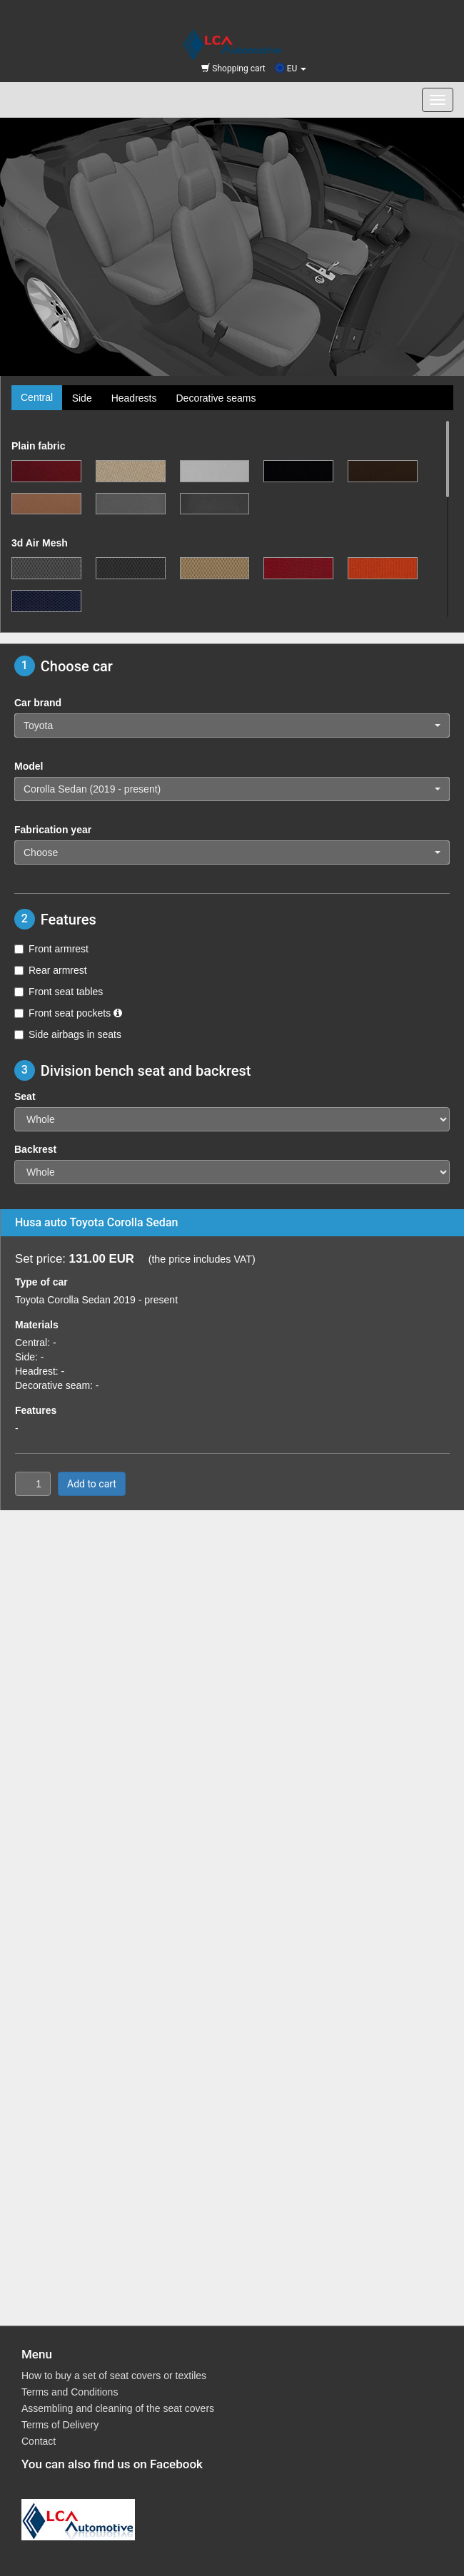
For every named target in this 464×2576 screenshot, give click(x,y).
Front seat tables (58, 991)
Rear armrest (50, 970)
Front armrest (51, 948)
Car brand (37, 702)
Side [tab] (82, 398)
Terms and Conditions (69, 2392)
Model (28, 766)
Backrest (35, 1149)
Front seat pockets (68, 1013)
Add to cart (91, 1484)
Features (35, 1410)
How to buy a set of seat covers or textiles (113, 2375)
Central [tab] (37, 397)
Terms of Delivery (60, 2424)
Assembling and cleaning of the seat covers (117, 2408)
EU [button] (291, 68)
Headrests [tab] (134, 398)
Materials (37, 1324)
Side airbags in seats (67, 1034)
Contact (38, 2441)
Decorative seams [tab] (216, 398)
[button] (232, 725)
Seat (25, 1096)
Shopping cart (233, 68)
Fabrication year (52, 829)
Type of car (41, 1282)
